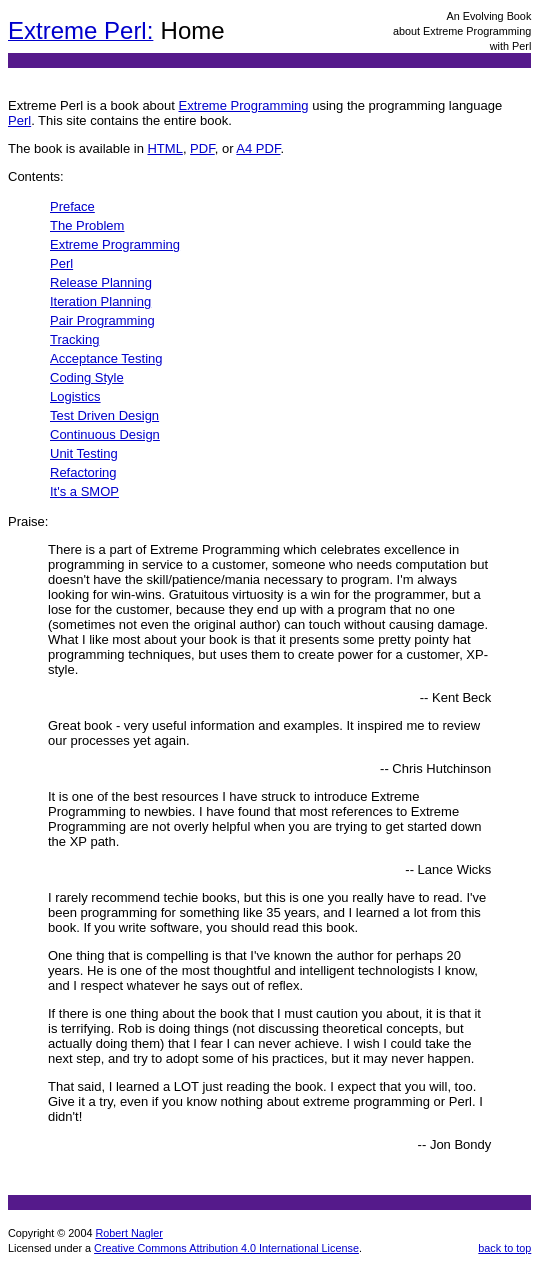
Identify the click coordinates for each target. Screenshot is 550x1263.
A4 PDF (258, 148)
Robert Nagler (128, 1233)
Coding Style (87, 377)
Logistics (75, 396)
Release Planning (101, 282)
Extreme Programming (244, 105)
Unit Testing (84, 453)
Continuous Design (105, 434)
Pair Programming (102, 320)
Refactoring (83, 472)
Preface (72, 206)
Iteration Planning (100, 301)
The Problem (87, 225)
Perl (19, 120)
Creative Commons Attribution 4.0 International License (226, 1248)
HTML (164, 148)
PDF (202, 148)
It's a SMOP (84, 491)
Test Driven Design (104, 415)
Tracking (74, 339)
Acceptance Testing (106, 358)
